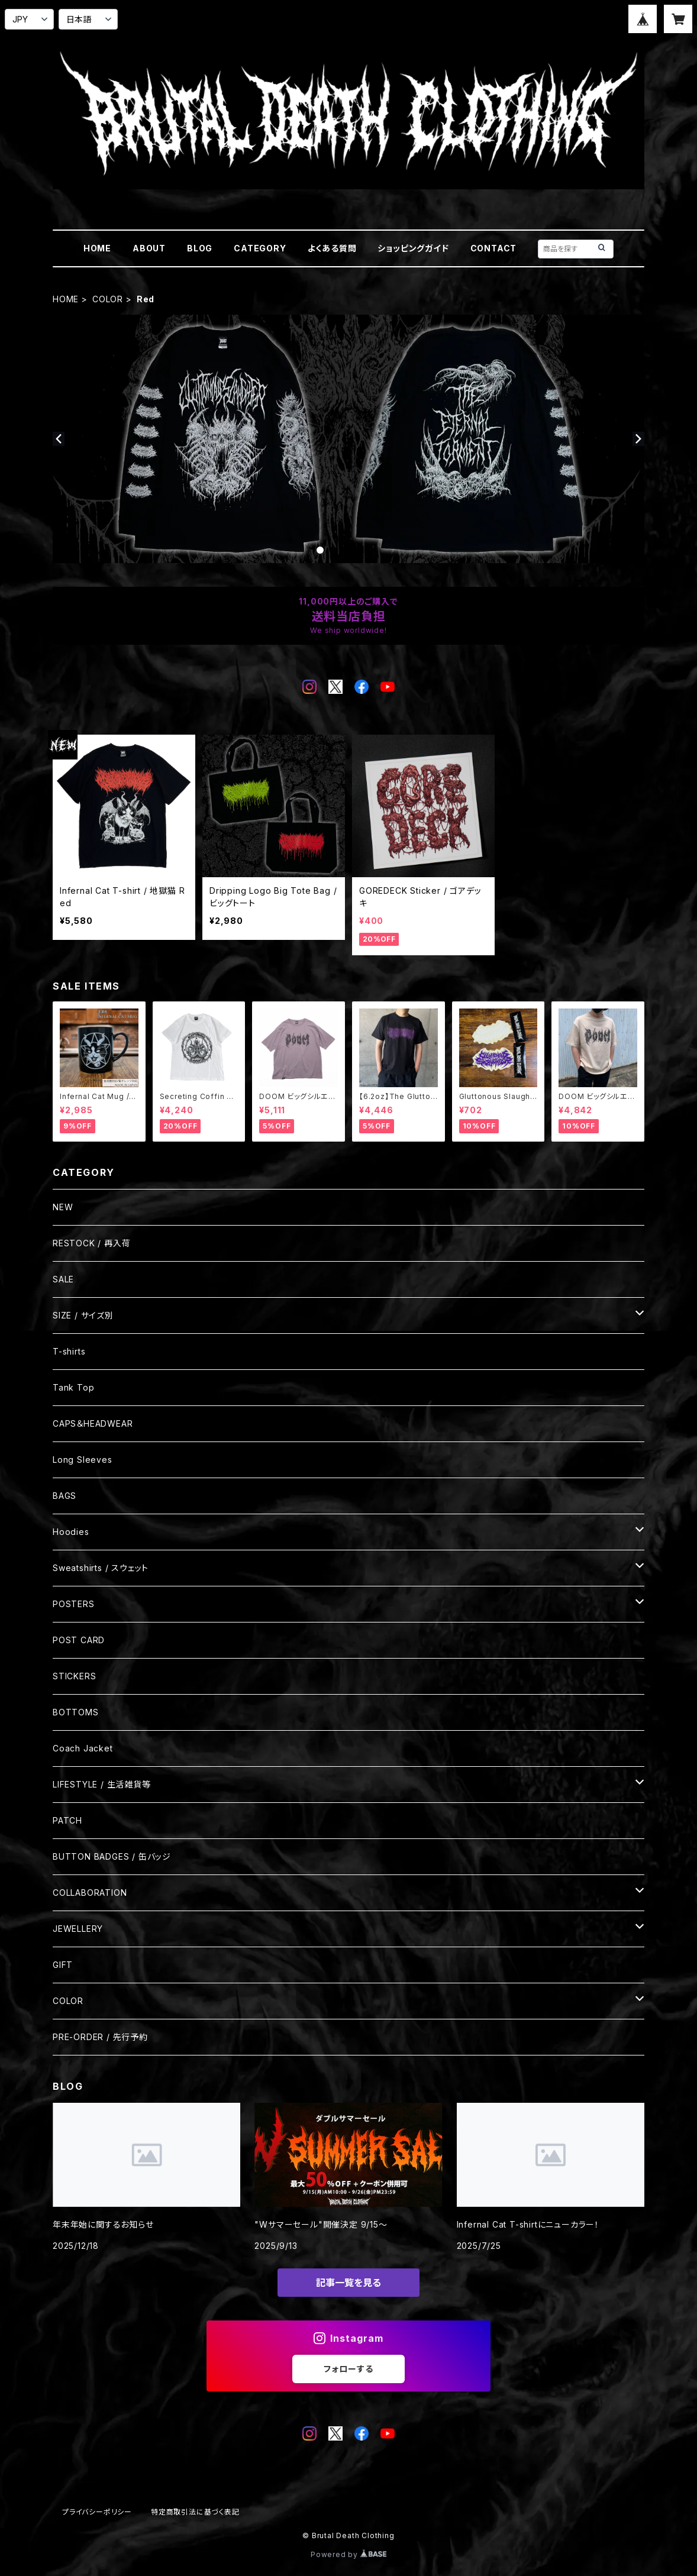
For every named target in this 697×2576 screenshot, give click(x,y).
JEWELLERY (78, 1929)
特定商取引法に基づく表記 (195, 2511)
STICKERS (74, 1676)
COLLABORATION (90, 1892)
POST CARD (79, 1640)
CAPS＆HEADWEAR (93, 1423)
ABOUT (149, 248)
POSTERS (74, 1604)
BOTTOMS (76, 1712)
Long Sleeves (82, 1460)
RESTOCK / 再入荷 (91, 1243)
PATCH (67, 1820)
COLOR (107, 299)
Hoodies (71, 1532)
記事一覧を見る (348, 2283)
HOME (97, 248)
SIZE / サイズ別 (83, 1315)
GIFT (63, 1965)
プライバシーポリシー (97, 2511)
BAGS (64, 1496)
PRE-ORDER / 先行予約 (100, 2037)
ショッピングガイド (412, 248)
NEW (63, 1207)
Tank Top (73, 1387)
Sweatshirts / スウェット (101, 1568)
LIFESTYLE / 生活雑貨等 (102, 1784)
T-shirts (69, 1351)
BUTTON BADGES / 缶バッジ (112, 1856)
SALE (63, 1279)
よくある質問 (332, 248)
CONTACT (493, 248)
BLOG (199, 248)
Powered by (348, 2554)
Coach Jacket (83, 1748)
